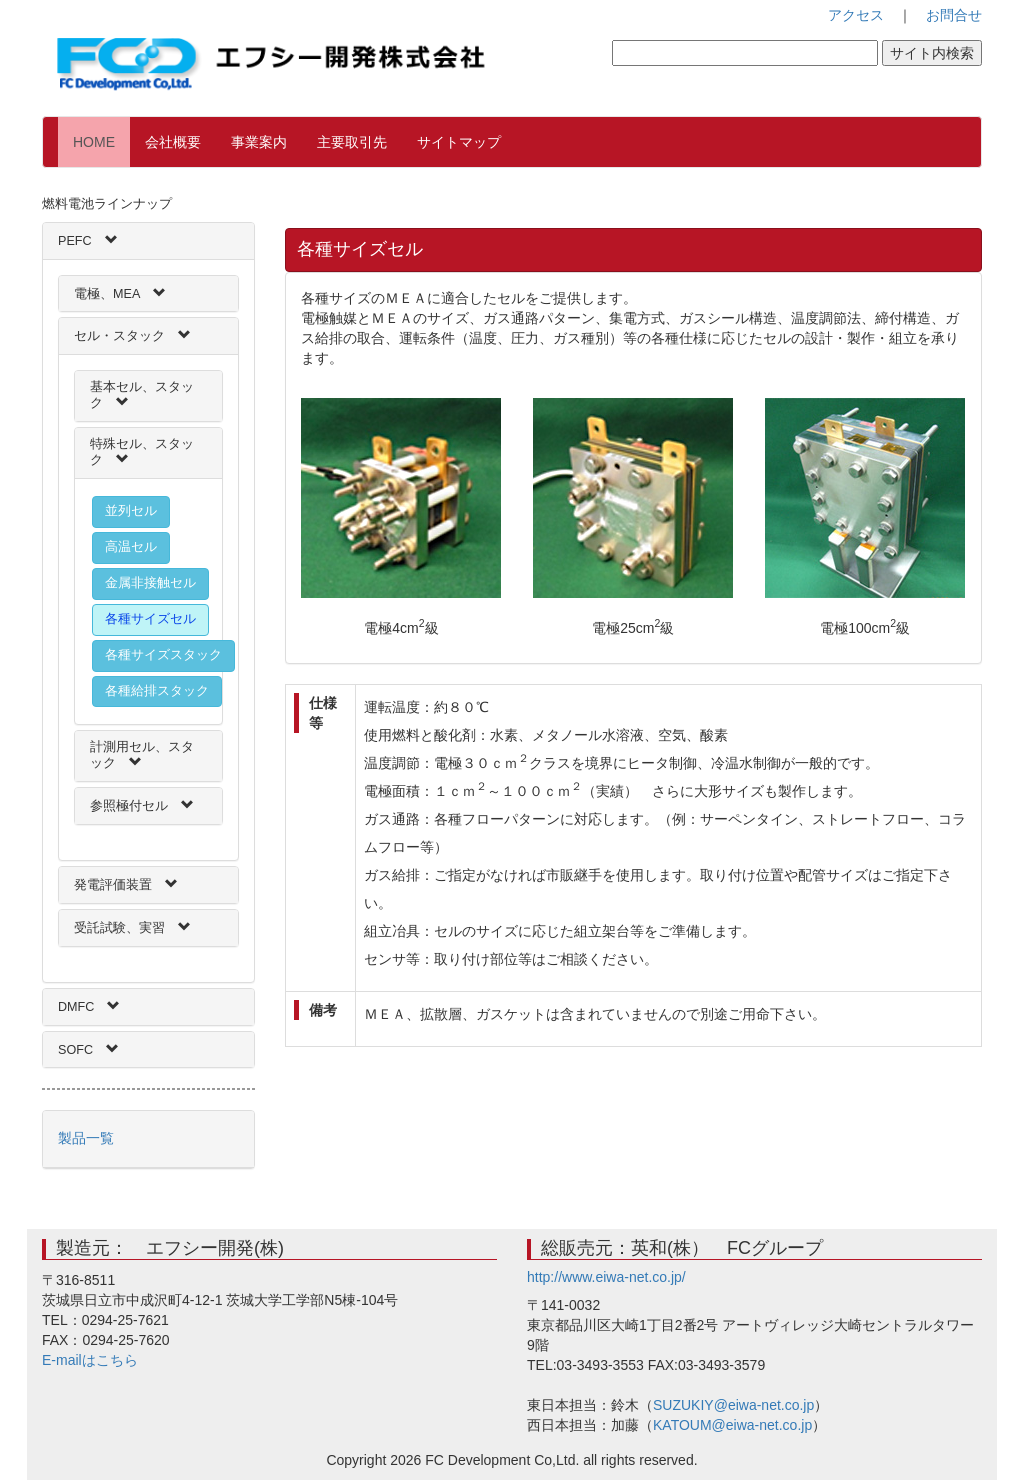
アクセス (856, 15)
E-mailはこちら (90, 1360)
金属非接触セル (150, 583)
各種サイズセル (150, 619)
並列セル (131, 511)
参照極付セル (129, 806)
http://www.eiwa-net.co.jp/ (606, 1277)
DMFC (76, 1007)
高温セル (131, 547)
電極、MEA (107, 294)
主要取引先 (352, 142)
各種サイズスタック (163, 655)
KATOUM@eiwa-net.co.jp (732, 1425)
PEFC (75, 241)
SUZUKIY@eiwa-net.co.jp (733, 1405)
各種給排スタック (157, 691)
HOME (101, 140)
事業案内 (259, 142)
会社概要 (173, 142)
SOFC (75, 1050)
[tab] (148, 241)
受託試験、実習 (119, 928)
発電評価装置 (113, 885)
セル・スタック (119, 336)
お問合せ (954, 15)
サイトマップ (459, 142)
